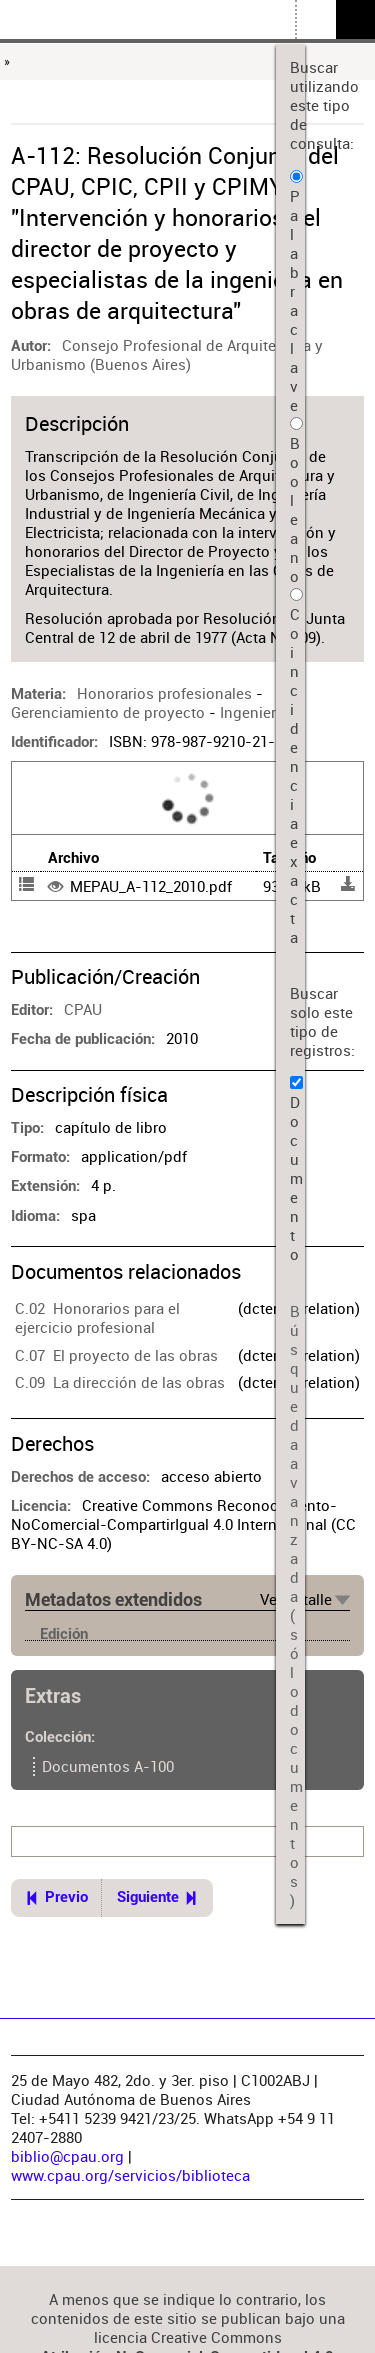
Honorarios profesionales (164, 693)
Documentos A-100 (108, 1766)
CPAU (83, 1009)
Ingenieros (256, 712)
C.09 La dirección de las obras (120, 1382)
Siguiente (148, 1897)
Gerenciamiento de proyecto (108, 712)
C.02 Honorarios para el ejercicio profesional (97, 1318)
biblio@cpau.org (67, 2156)
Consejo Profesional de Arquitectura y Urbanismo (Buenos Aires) (167, 355)
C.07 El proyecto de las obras (116, 1355)
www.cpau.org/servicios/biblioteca (130, 2175)
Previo (66, 1897)
